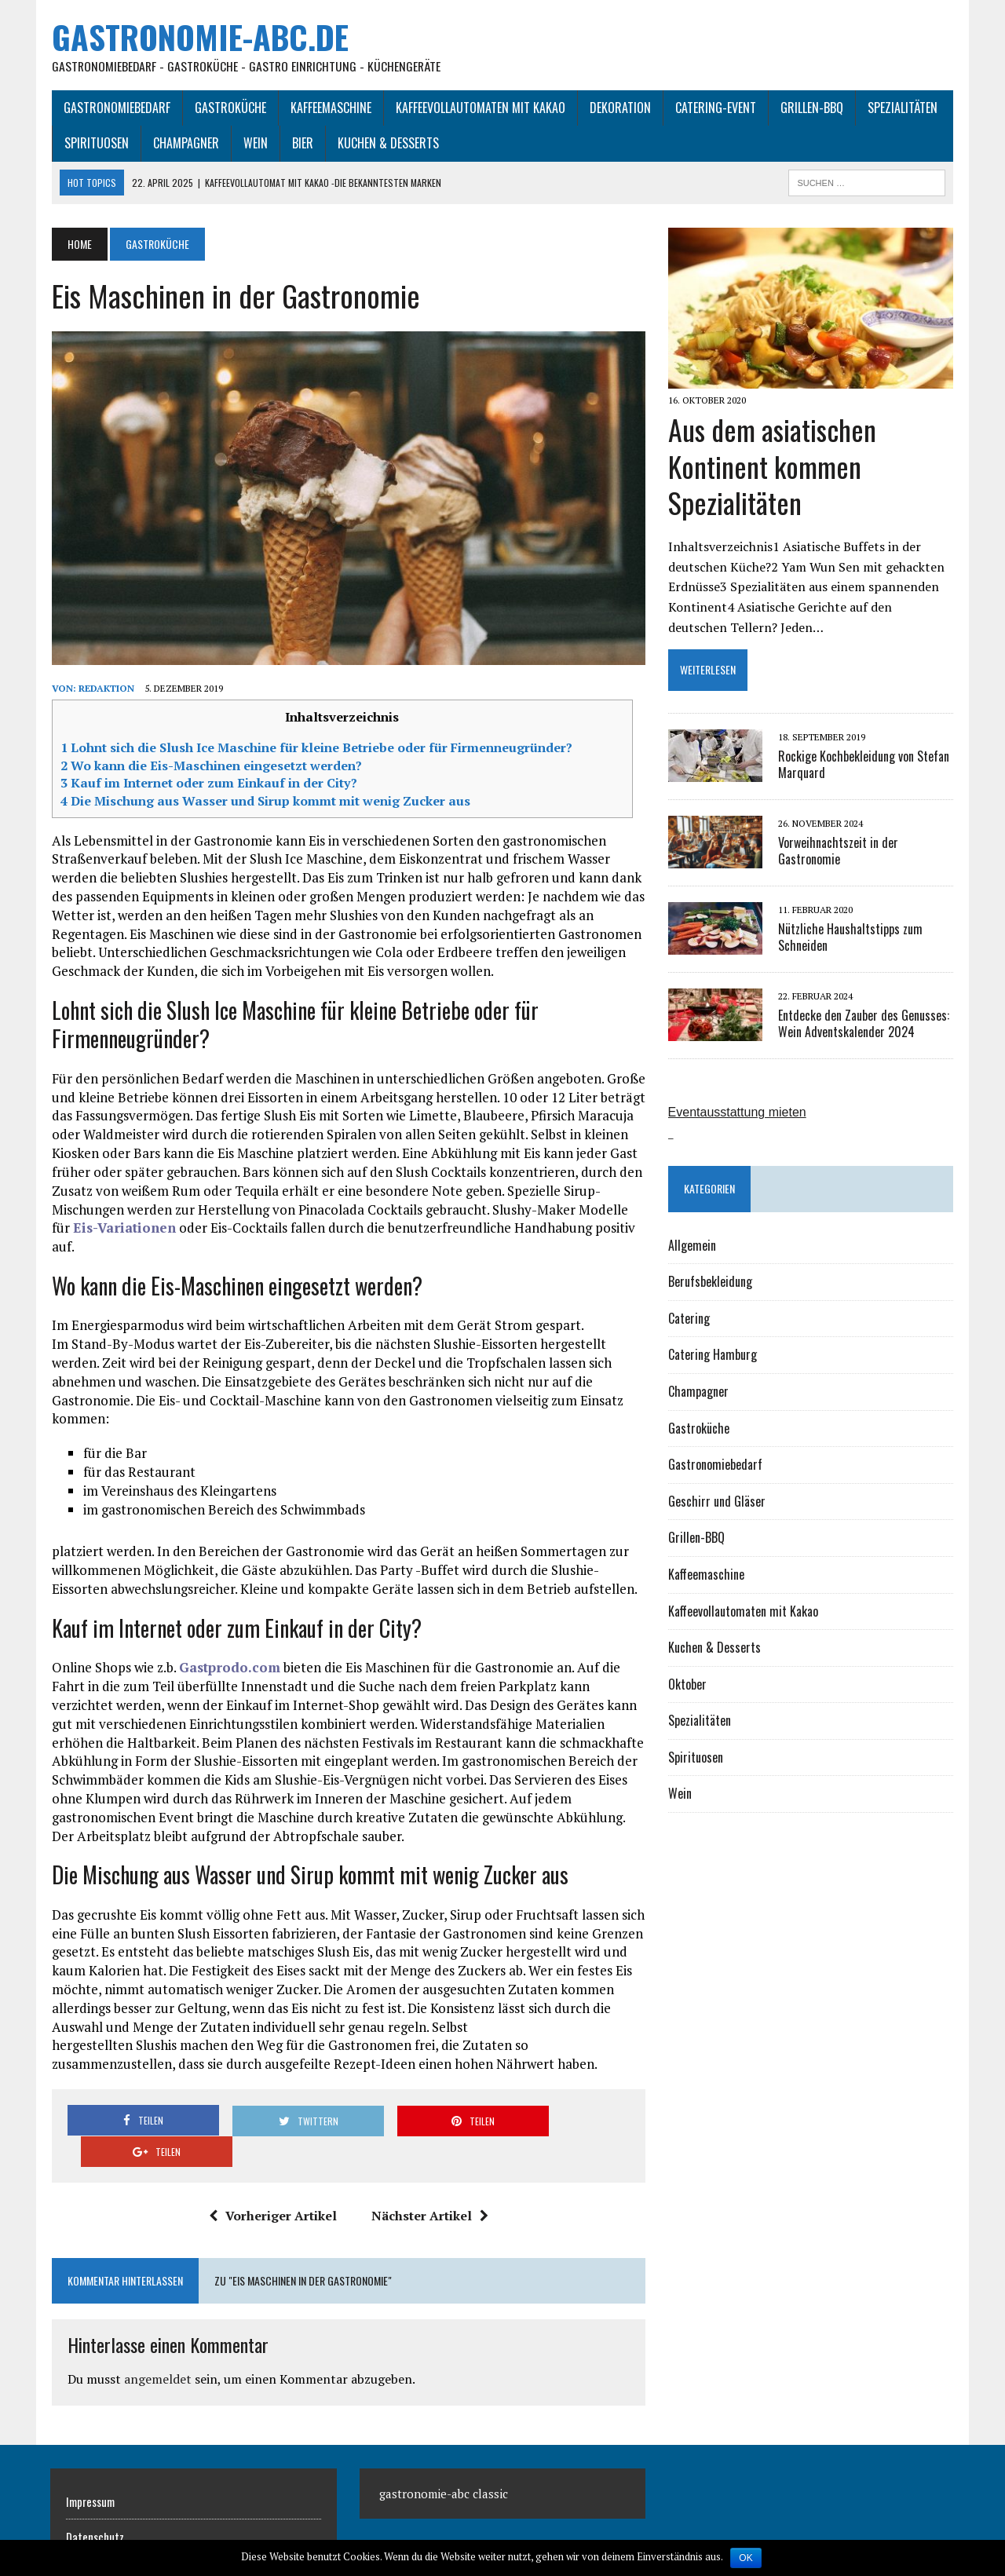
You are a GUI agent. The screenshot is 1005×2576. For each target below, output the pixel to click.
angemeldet (156, 2330)
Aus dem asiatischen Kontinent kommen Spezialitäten (772, 466)
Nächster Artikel (429, 2167)
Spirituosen (95, 143)
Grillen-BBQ (810, 107)
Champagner (184, 143)
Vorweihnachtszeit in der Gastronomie (838, 851)
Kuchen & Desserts (386, 143)
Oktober (687, 1684)
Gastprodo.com (228, 1650)
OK (746, 2557)
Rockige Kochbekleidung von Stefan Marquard (863, 765)
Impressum (90, 2452)
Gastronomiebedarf (115, 107)
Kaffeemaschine (329, 107)
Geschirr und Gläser (717, 1502)
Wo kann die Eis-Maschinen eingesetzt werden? (209, 766)
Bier (301, 143)
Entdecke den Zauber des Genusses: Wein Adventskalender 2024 (863, 1024)
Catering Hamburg (712, 1355)
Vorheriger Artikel (272, 2167)
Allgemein (692, 1246)
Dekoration (618, 107)
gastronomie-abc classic (443, 2445)
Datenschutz (95, 2488)
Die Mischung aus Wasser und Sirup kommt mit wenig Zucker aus (264, 802)
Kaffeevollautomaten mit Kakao (479, 107)
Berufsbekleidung (710, 1282)
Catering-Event (714, 107)
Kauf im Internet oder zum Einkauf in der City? (207, 784)
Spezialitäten (901, 107)
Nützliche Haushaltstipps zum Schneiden (850, 937)
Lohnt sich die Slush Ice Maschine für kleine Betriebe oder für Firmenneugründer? (315, 749)
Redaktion (105, 690)
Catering (689, 1319)
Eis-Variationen (122, 1229)
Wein (254, 143)
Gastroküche (229, 107)
